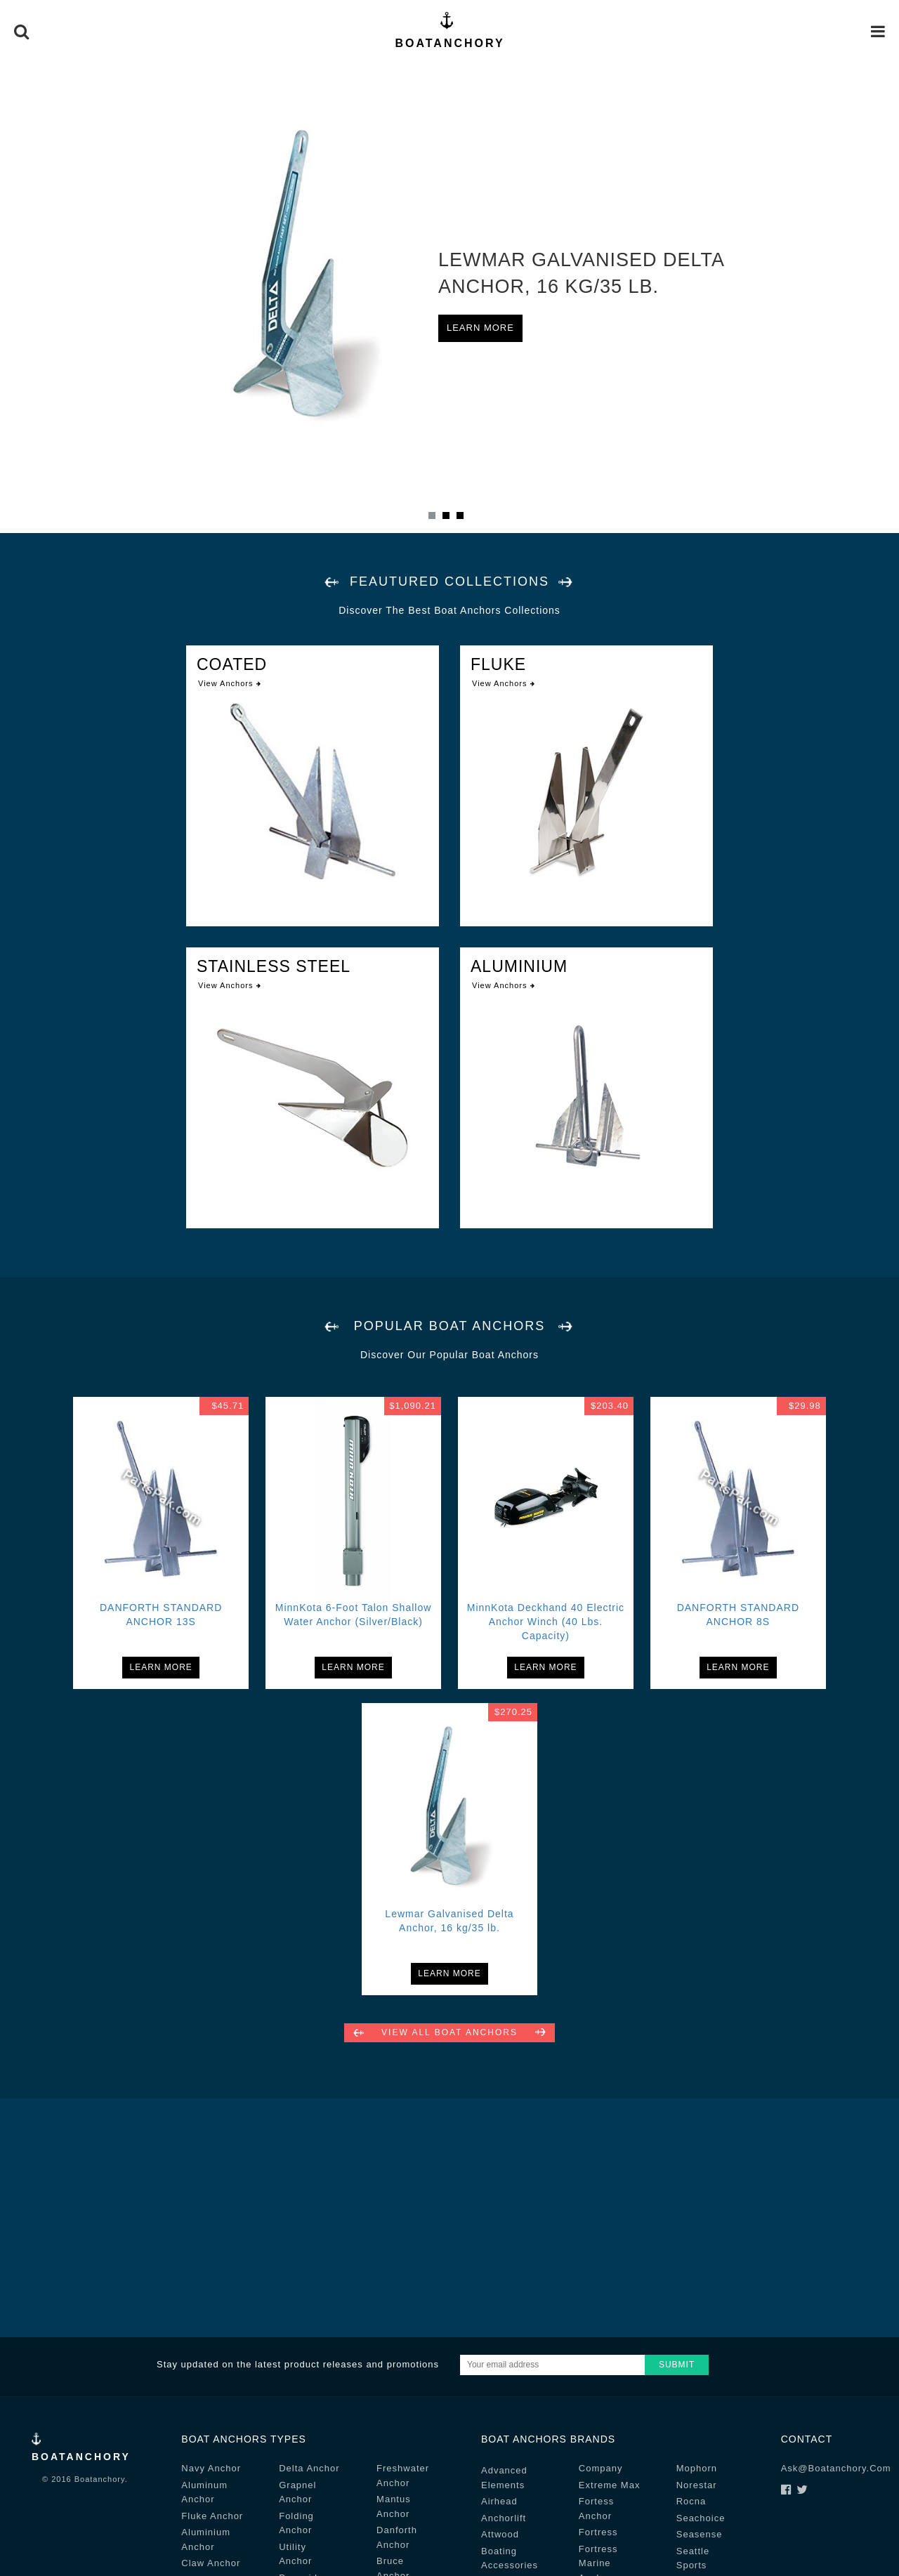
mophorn (696, 2468)
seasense (699, 2534)
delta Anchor (309, 2468)
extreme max (610, 2485)
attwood (500, 2534)
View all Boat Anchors (449, 2032)
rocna (691, 2501)
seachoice (701, 2518)
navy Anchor (211, 2468)
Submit (677, 2365)
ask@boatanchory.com (836, 2468)
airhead (499, 2501)
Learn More (480, 327)
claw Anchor (210, 2563)
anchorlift (503, 2518)
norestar (696, 2485)
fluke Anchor (212, 2516)
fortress (598, 2532)
